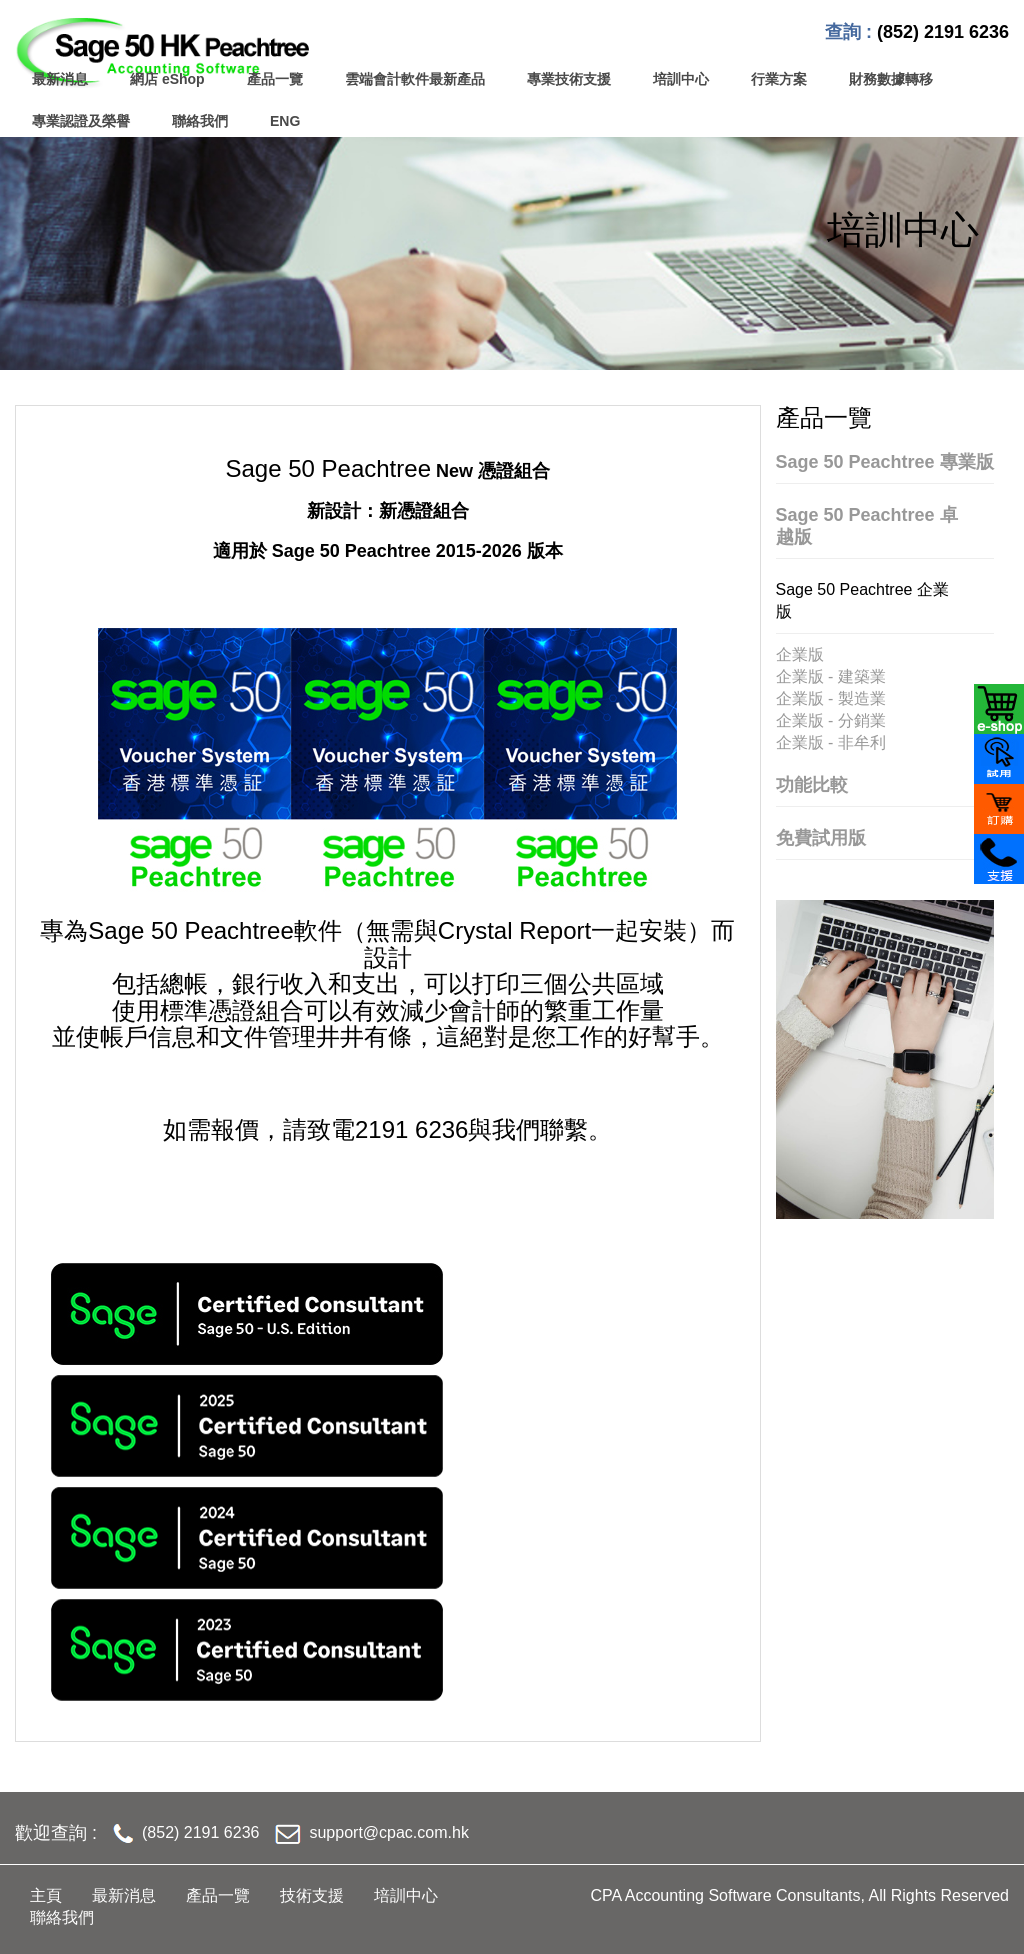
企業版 (800, 654)
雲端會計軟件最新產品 (415, 79)
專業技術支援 (569, 79)
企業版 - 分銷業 (831, 720)
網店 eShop (167, 79)
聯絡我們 (200, 121)
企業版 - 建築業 (831, 676)
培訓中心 (681, 79)
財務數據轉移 (891, 79)
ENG (285, 121)
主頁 (46, 1895)
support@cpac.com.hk (388, 1832)
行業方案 (779, 79)
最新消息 (60, 79)
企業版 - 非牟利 (831, 742)
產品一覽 (275, 79)
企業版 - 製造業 (831, 698)
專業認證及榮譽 (81, 121)
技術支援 (312, 1895)
